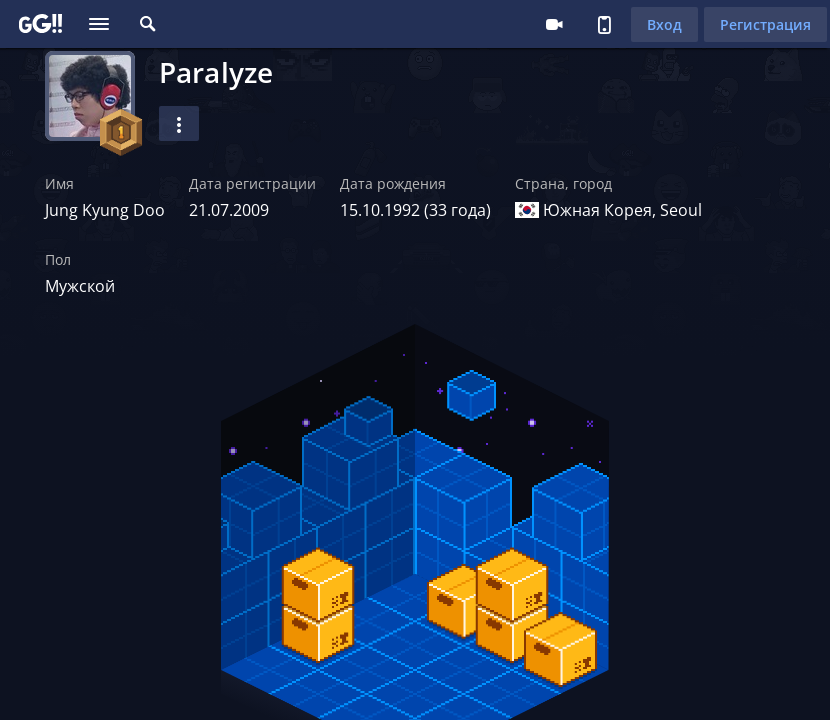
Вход (664, 24)
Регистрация (765, 24)
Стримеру (554, 24)
